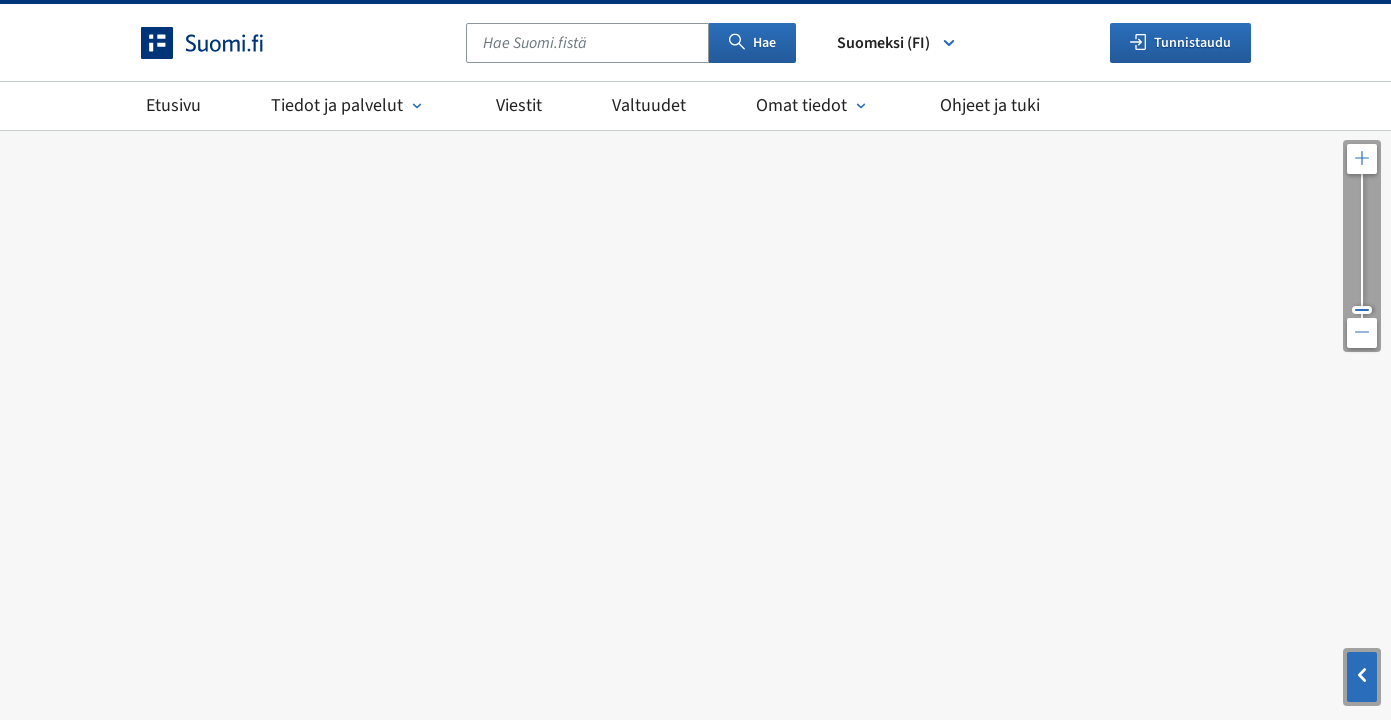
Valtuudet (649, 105)
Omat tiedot (813, 105)
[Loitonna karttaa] (1362, 333)
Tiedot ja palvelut (348, 105)
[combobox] (587, 43)
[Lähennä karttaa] (1362, 159)
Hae (752, 43)
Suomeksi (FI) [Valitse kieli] (897, 43)
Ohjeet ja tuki (990, 105)
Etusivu (173, 105)
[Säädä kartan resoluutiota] (1362, 246)
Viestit (519, 105)
